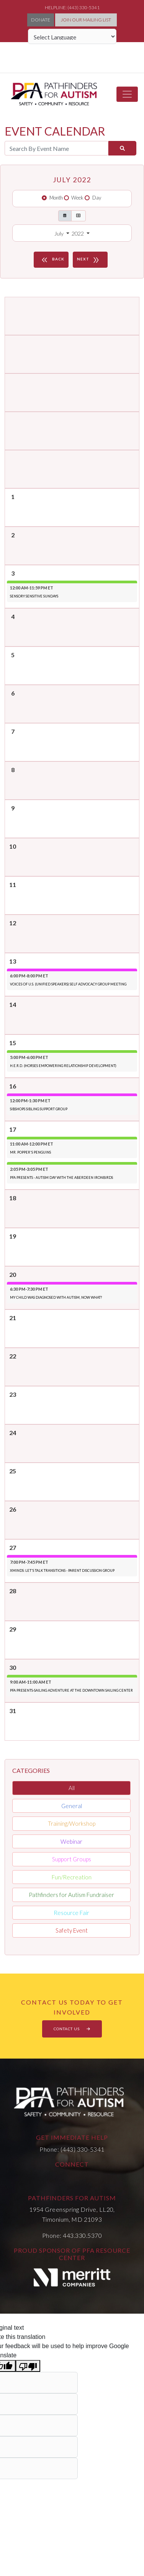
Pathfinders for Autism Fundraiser (71, 1894)
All (72, 1787)
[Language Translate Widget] (72, 36)
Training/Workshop (71, 1823)
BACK (52, 259)
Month (56, 198)
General (71, 1805)
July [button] (59, 233)
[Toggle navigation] (127, 94)
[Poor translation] (28, 2366)
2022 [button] (78, 233)
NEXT (89, 259)
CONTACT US (72, 2028)
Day (96, 198)
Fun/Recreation (72, 1877)
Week (77, 198)
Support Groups (71, 1859)
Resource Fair (71, 1912)
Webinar (71, 1841)
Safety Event (72, 1930)
